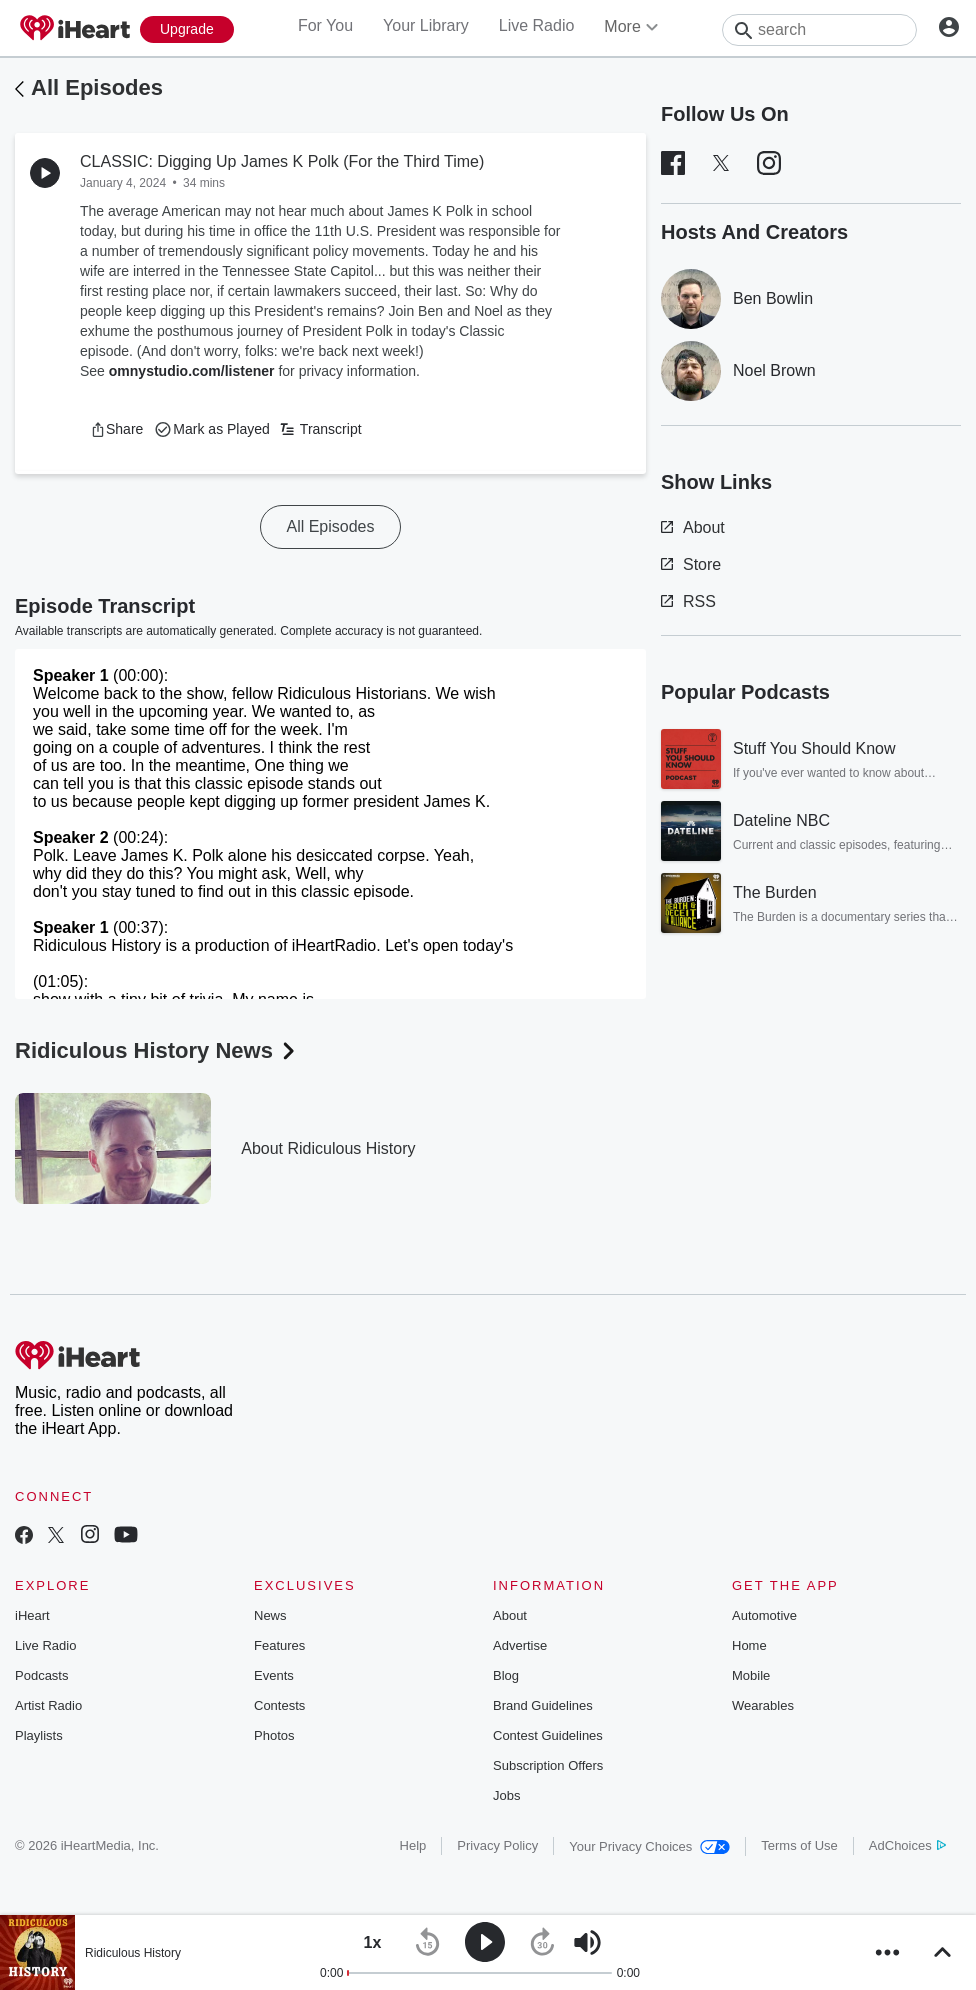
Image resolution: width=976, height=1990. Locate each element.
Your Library (426, 25)
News (270, 1615)
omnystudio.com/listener (192, 371)
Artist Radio (48, 1705)
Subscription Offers (548, 1765)
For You (325, 25)
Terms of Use (799, 1845)
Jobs (506, 1795)
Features (279, 1645)
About (693, 527)
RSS (688, 601)
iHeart (32, 1615)
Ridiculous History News (157, 1050)
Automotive (764, 1615)
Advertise (520, 1645)
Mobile (751, 1675)
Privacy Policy (497, 1845)
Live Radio (537, 25)
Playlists (39, 1735)
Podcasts (41, 1675)
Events (274, 1675)
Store (691, 564)
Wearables (763, 1705)
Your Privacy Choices (649, 1846)
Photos (274, 1735)
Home (749, 1645)
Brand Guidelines (543, 1705)
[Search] (819, 30)
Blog (506, 1675)
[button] (116, 429)
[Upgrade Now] (187, 29)
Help (413, 1845)
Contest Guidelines (548, 1735)
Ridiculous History (133, 1953)
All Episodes (97, 87)
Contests (279, 1705)
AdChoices (907, 1845)
